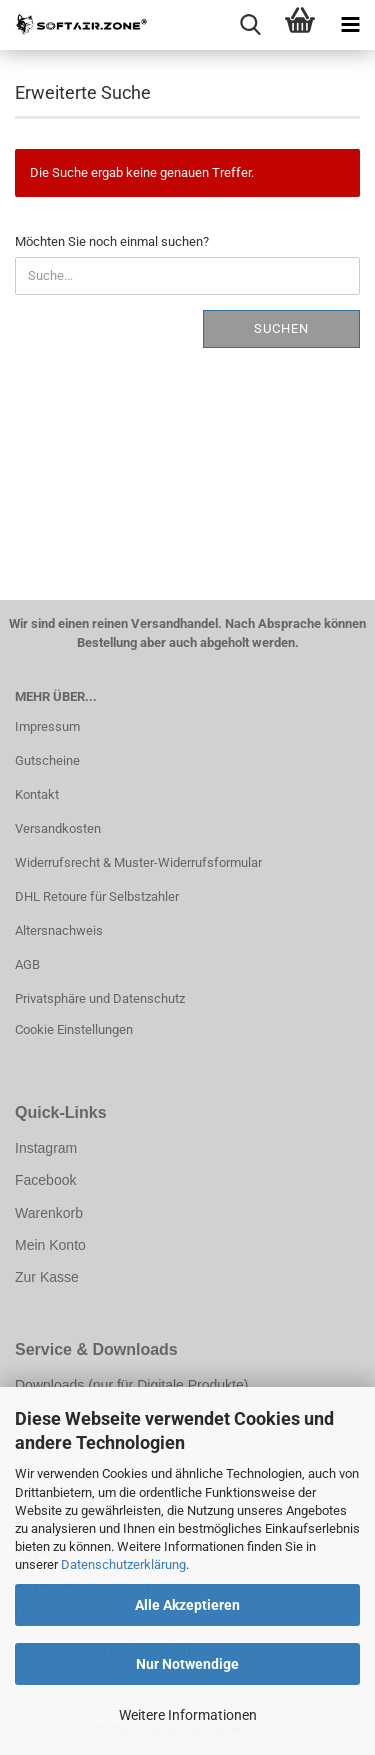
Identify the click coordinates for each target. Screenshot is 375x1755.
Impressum (47, 726)
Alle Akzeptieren (187, 1605)
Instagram (46, 1148)
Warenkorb (49, 1213)
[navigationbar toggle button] (350, 25)
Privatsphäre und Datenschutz (100, 998)
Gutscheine (47, 760)
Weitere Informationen (188, 1715)
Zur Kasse (47, 1277)
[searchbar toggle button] (250, 25)
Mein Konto (50, 1245)
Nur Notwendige (187, 1664)
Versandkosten (58, 828)
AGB (27, 964)
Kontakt (37, 794)
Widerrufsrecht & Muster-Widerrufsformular (138, 862)
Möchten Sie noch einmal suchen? (112, 241)
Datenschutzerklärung (123, 1564)
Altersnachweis (59, 930)
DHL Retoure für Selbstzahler (97, 896)
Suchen (281, 328)
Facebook (45, 1180)
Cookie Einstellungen (74, 1029)
